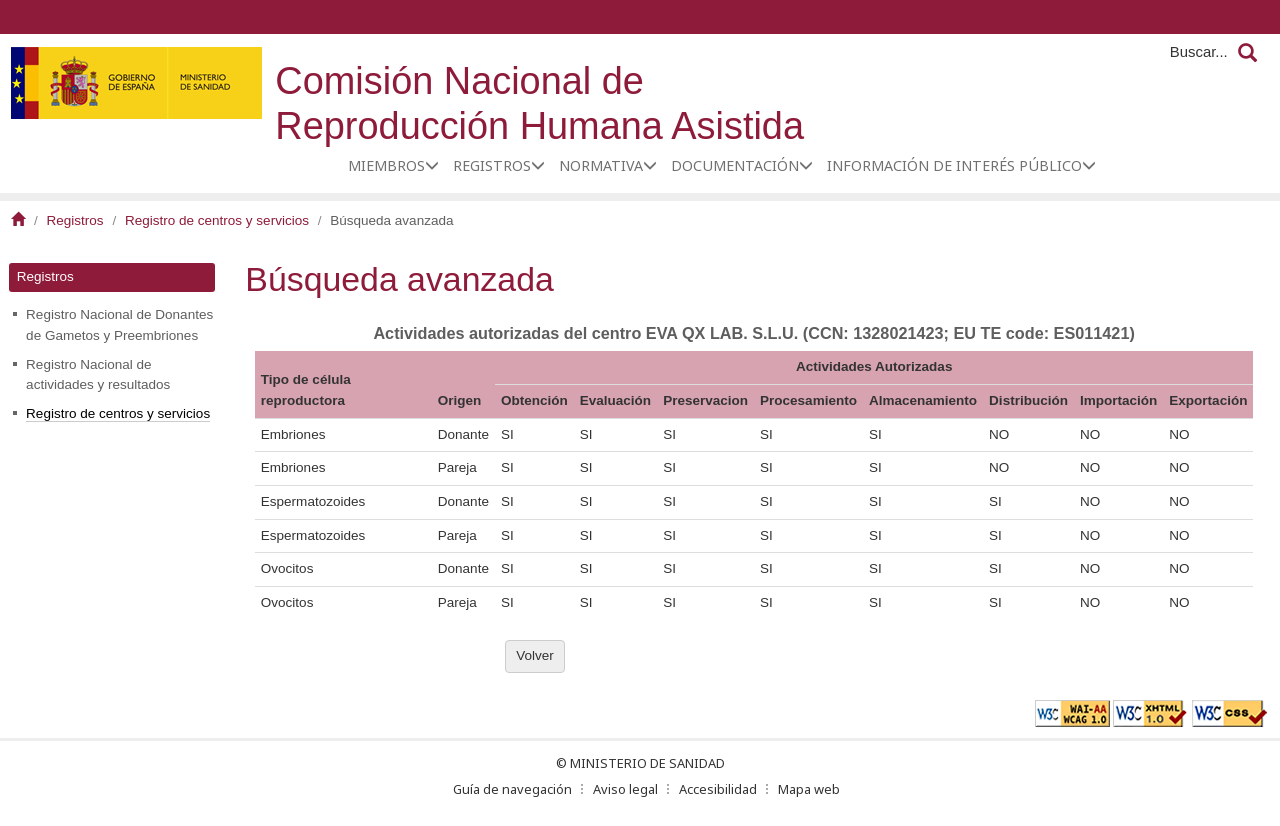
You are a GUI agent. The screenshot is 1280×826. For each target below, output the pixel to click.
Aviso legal (625, 789)
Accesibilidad (718, 789)
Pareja (457, 467)
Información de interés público (954, 165)
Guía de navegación (512, 789)
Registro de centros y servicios (217, 220)
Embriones (293, 434)
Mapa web (809, 789)
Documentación (735, 165)
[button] (432, 165)
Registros (492, 165)
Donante (463, 434)
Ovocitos (287, 568)
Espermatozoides (313, 501)
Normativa (601, 165)
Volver (535, 655)
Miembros (386, 165)
